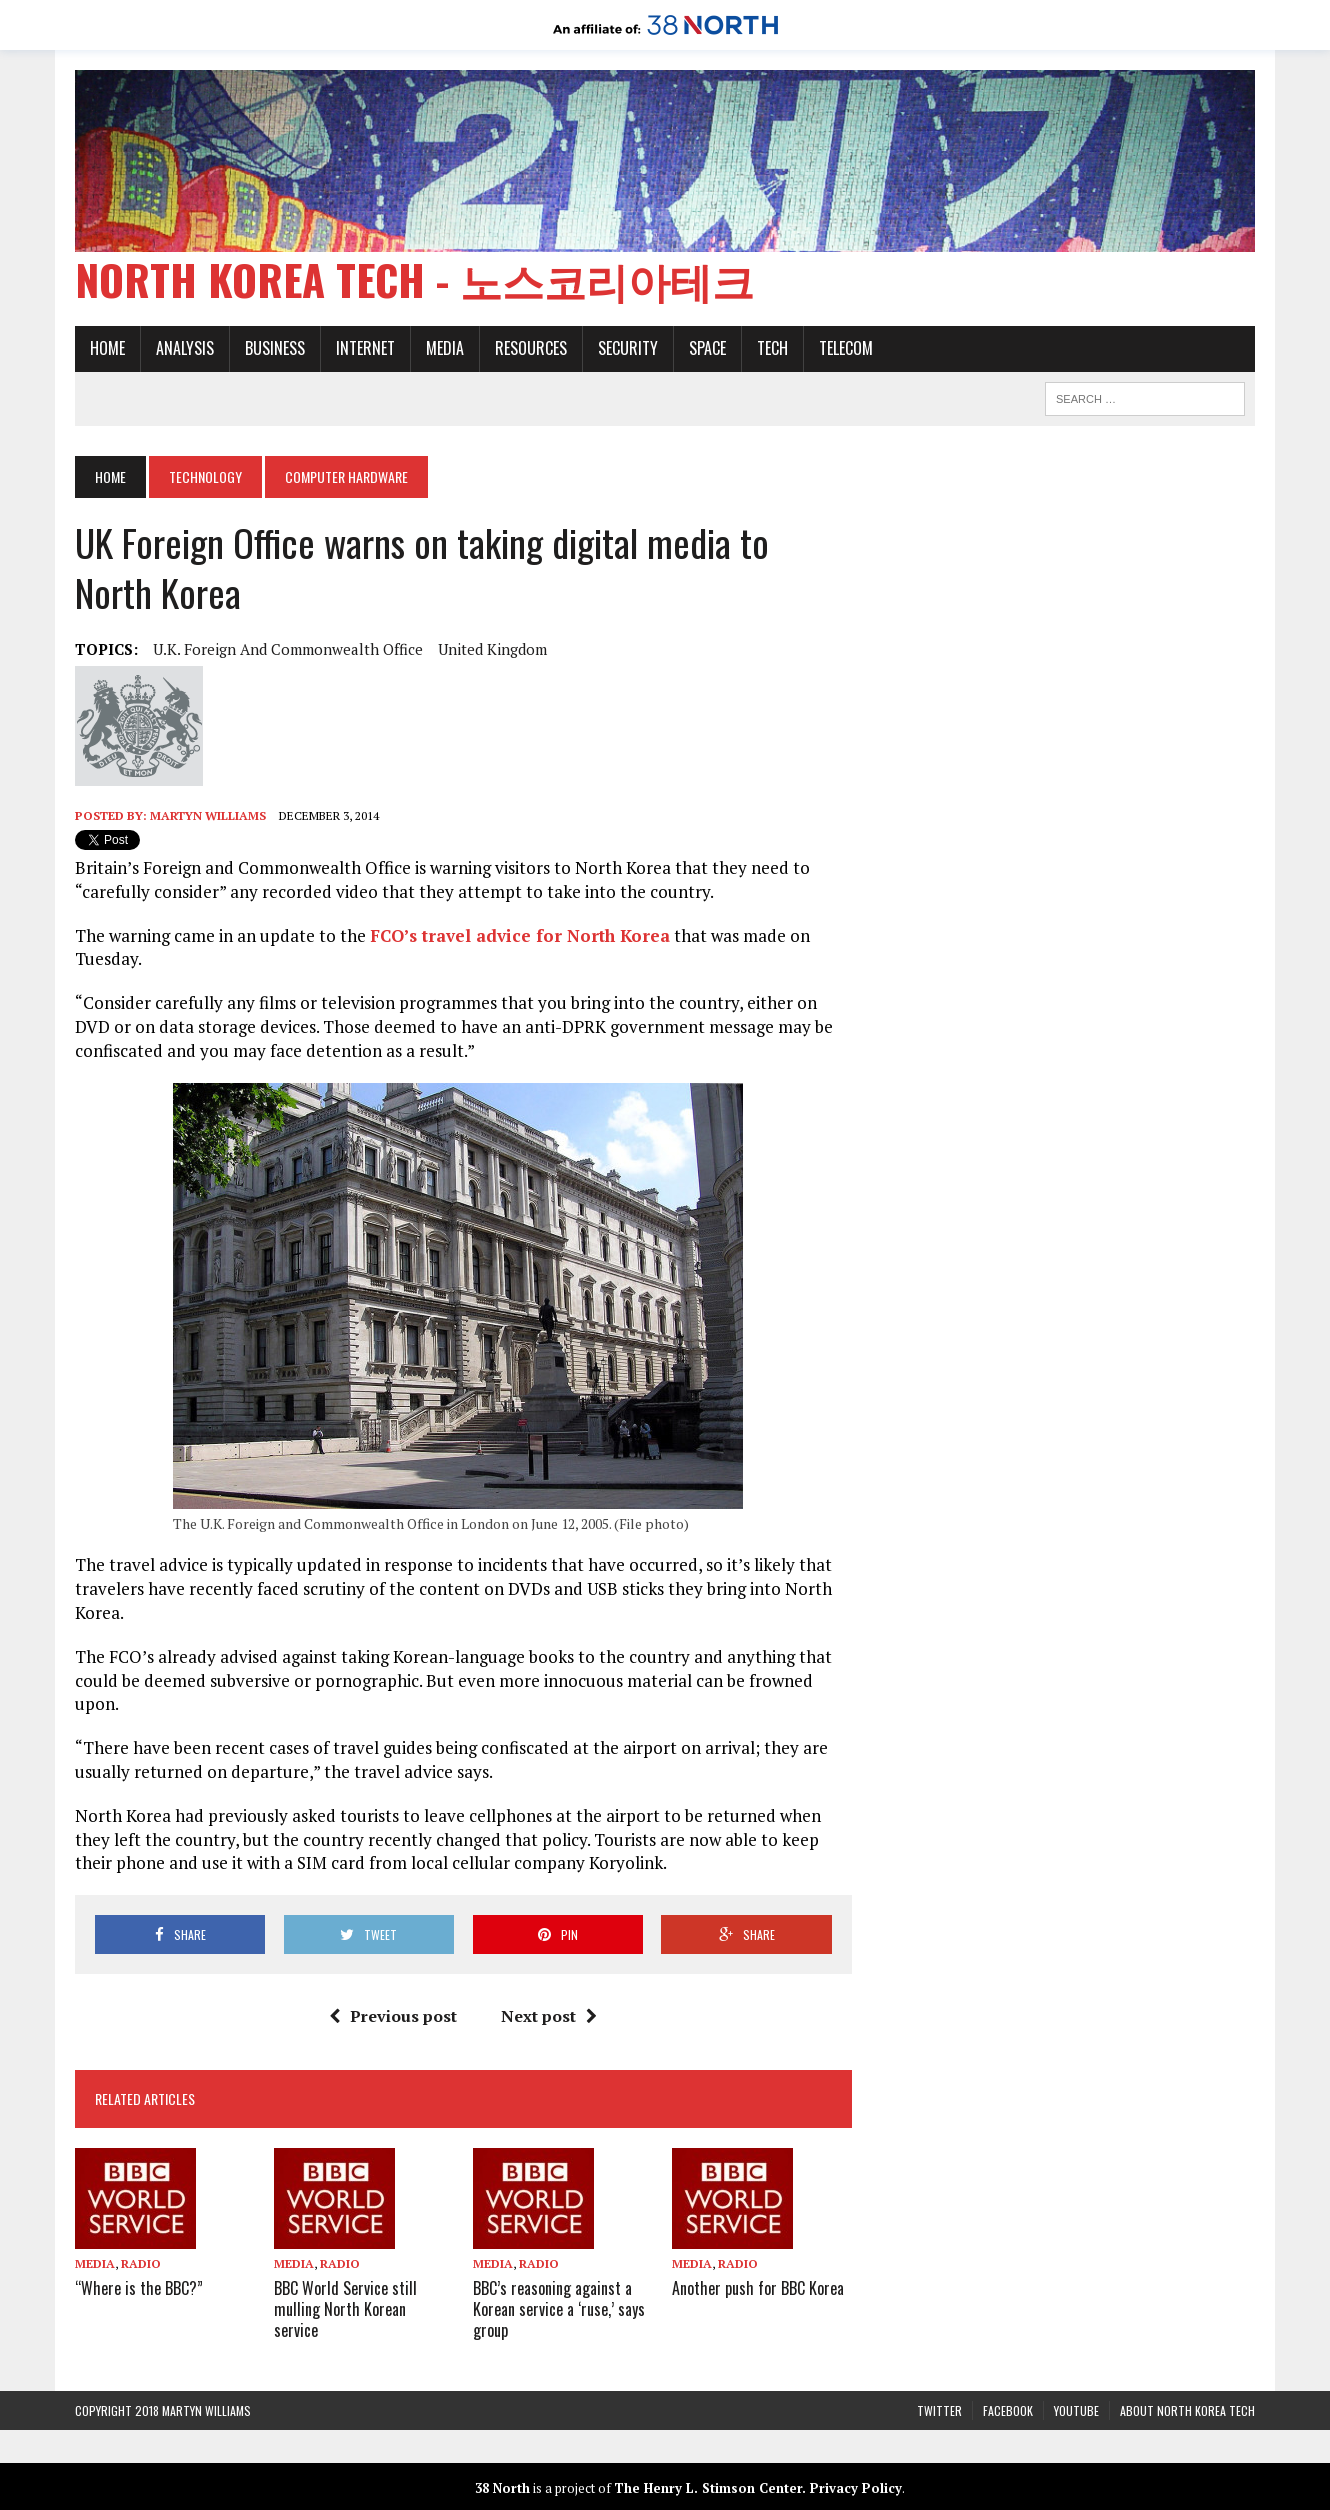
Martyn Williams (208, 815)
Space (707, 348)
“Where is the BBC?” (139, 2288)
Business (275, 348)
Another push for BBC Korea (758, 2288)
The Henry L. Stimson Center (708, 2488)
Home (107, 348)
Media (445, 348)
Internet (365, 348)
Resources (531, 348)
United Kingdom (492, 649)
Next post (549, 2016)
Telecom (846, 348)
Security (628, 348)
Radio (141, 2263)
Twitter (939, 2410)
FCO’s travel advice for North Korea (520, 935)
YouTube (1076, 2410)
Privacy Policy (856, 2488)
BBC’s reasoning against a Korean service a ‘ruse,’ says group (559, 2309)
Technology (205, 476)
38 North (502, 2488)
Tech (772, 348)
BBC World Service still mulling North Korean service (345, 2309)
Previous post (393, 2016)
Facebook (1008, 2410)
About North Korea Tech (1187, 2410)
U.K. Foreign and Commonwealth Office (288, 649)
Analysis (185, 348)
